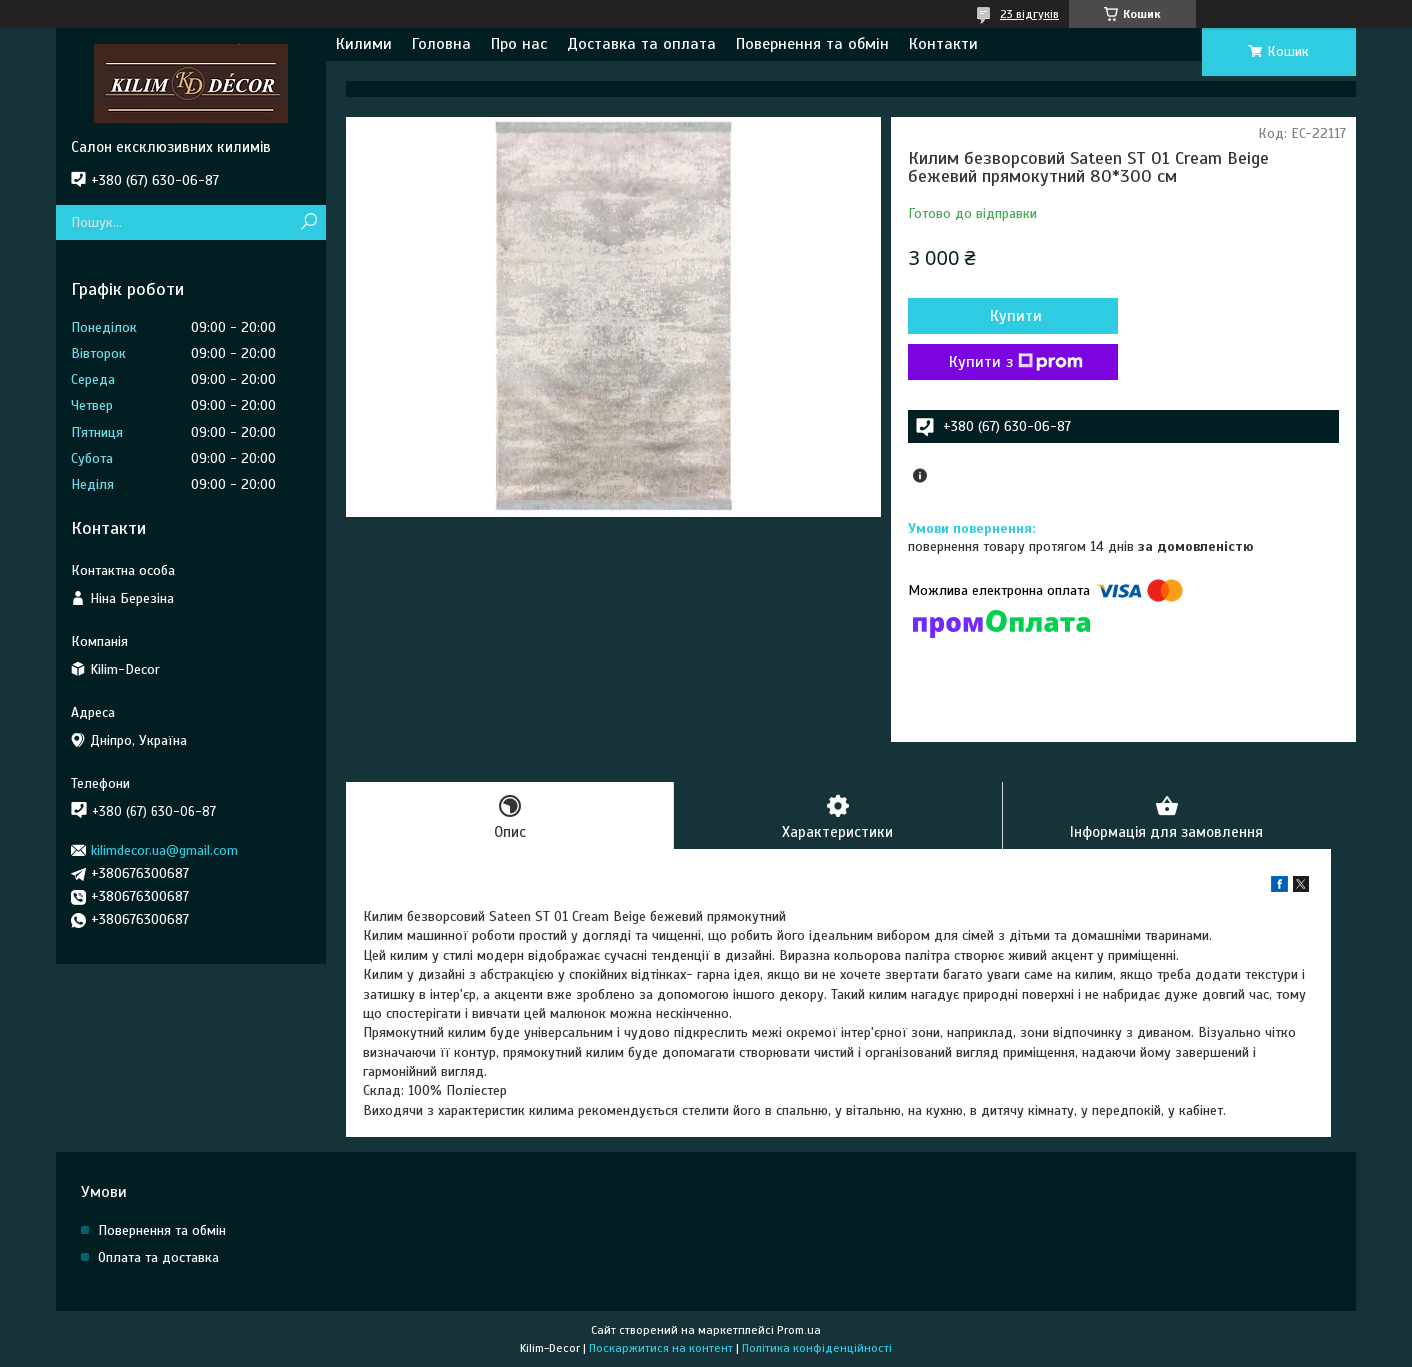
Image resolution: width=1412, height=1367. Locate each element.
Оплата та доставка (158, 1257)
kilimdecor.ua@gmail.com (164, 850)
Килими (364, 44)
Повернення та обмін (812, 44)
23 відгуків (1029, 14)
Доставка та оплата (641, 44)
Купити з (1016, 362)
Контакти (943, 44)
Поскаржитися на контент (661, 1348)
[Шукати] (308, 222)
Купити (1016, 316)
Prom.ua (799, 1330)
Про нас (519, 44)
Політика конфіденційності (817, 1348)
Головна (441, 44)
